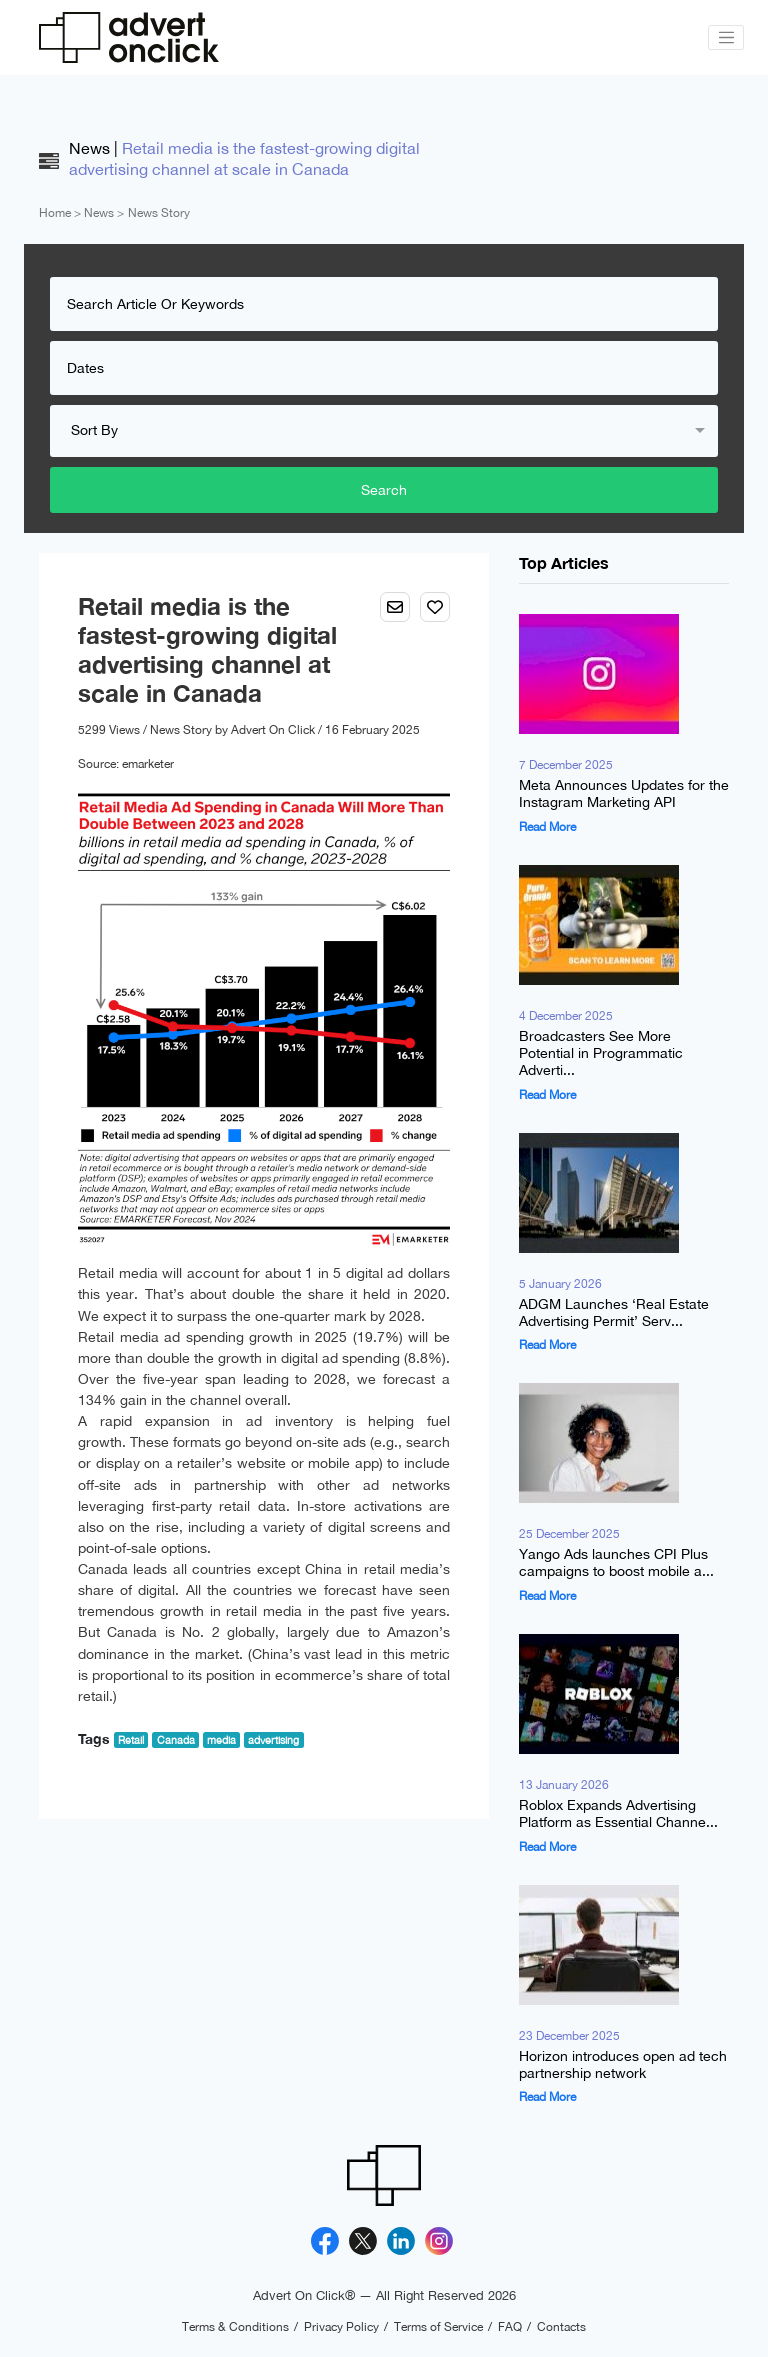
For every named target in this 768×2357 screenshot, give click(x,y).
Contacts (561, 2327)
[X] (363, 2242)
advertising (273, 1740)
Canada (176, 1740)
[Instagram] (439, 2242)
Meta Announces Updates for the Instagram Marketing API (624, 794)
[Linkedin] (401, 2242)
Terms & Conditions (235, 2327)
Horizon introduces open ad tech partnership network (623, 2064)
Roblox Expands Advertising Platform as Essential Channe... (618, 1813)
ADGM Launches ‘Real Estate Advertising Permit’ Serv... (614, 1312)
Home (55, 213)
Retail (131, 1740)
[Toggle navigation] (726, 38)
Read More (547, 827)
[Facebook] (325, 2242)
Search (384, 490)
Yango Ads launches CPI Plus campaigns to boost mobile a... (616, 1563)
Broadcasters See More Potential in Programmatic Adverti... (601, 1053)
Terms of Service (438, 2327)
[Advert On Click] (129, 37)
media (221, 1740)
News (99, 213)
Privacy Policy (341, 2327)
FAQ (510, 2327)
